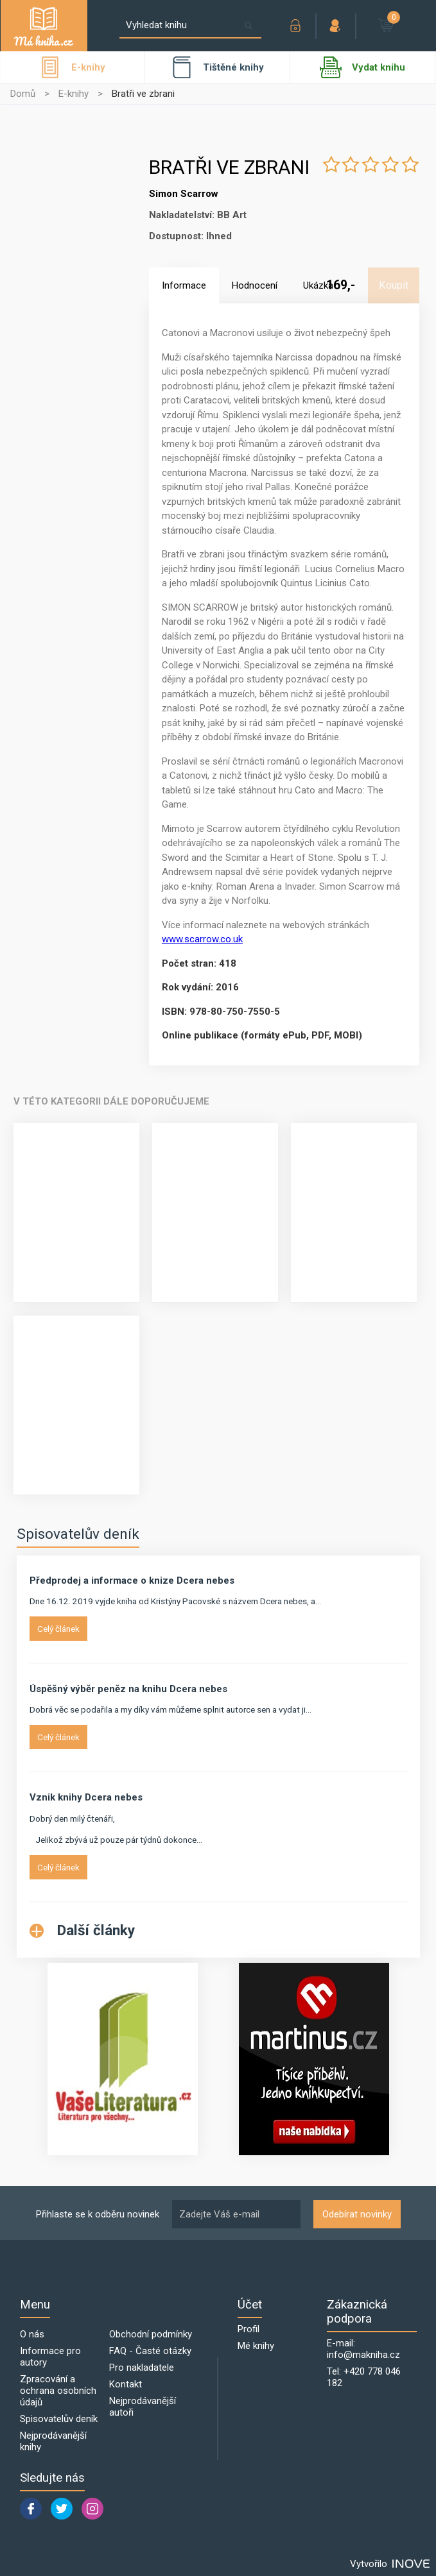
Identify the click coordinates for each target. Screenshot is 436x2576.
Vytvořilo (390, 2564)
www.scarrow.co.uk (202, 939)
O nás (32, 2334)
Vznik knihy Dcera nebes (86, 1797)
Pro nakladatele (141, 2367)
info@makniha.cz (363, 2354)
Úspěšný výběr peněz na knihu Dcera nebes (128, 1689)
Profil (248, 2329)
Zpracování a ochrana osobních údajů (58, 2390)
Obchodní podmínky (150, 2334)
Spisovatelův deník (78, 1533)
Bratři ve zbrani (143, 93)
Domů (22, 93)
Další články (82, 1930)
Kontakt (125, 2384)
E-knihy (73, 93)
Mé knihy (256, 2345)
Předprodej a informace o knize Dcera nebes (132, 1580)
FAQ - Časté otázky (150, 2351)
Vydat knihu (362, 67)
